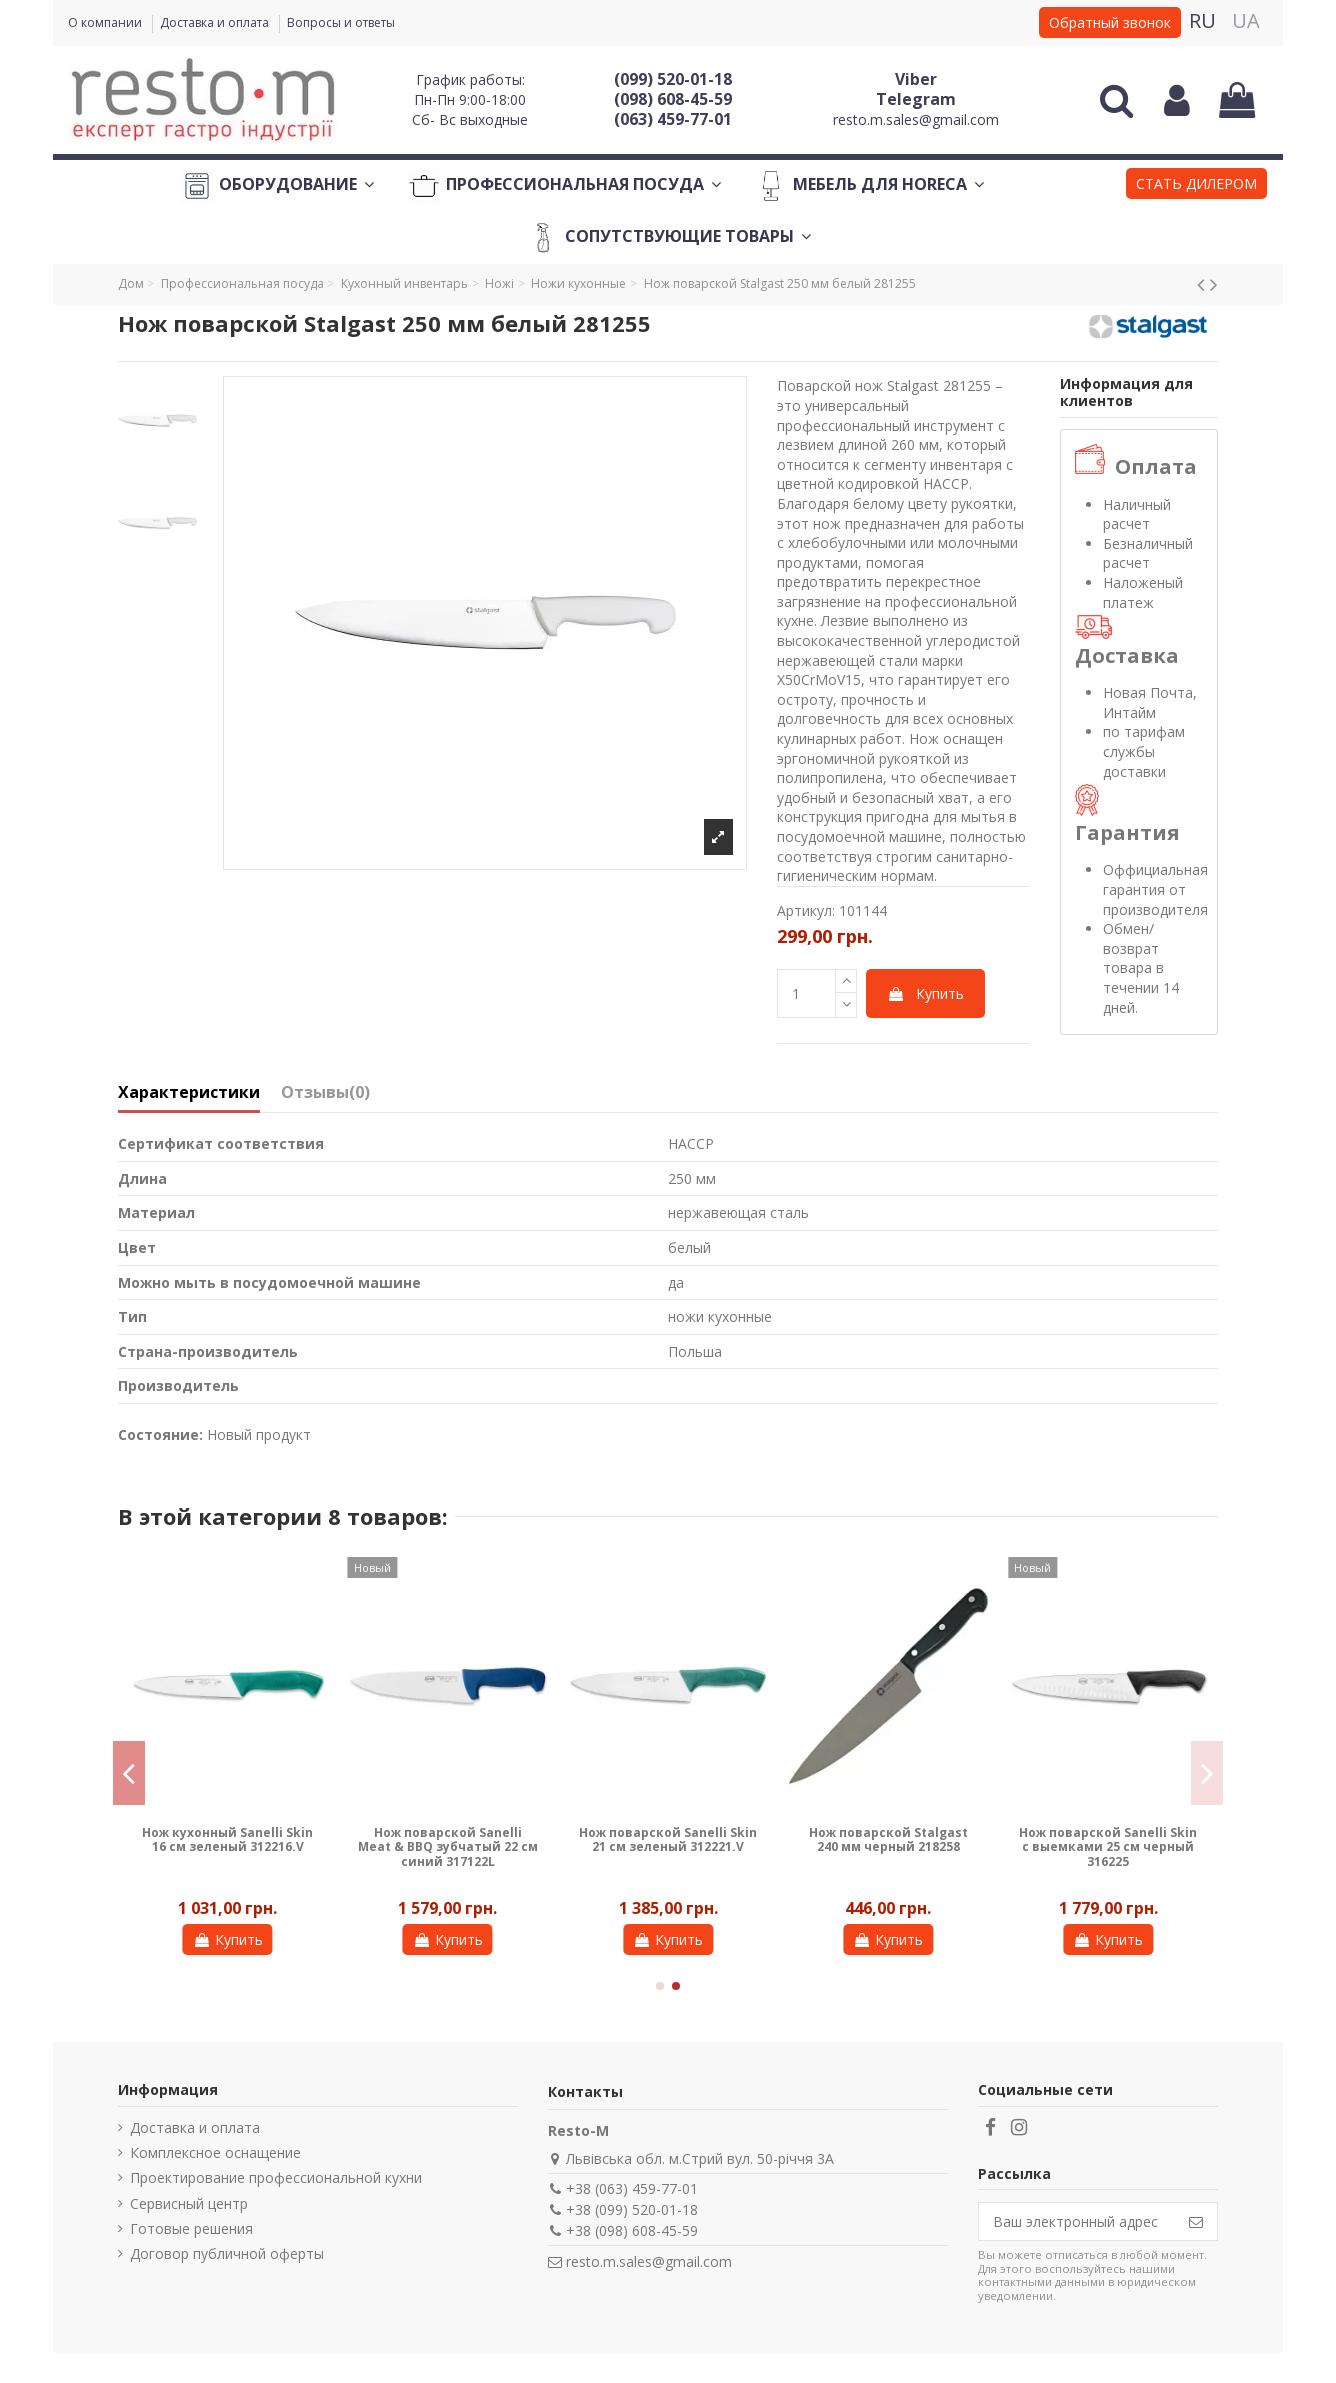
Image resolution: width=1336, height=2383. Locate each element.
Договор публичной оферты (227, 2253)
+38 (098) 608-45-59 (632, 2230)
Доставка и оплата (216, 22)
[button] (1196, 186)
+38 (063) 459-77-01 (632, 2188)
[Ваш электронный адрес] (1077, 2222)
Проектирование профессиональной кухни (276, 2177)
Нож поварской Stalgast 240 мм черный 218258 (888, 1839)
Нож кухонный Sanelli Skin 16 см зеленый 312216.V (227, 1839)
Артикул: (806, 910)
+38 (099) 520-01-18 (632, 2209)
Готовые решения (191, 2228)
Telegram (916, 99)
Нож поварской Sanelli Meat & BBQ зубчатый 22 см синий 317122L (448, 1847)
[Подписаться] (1196, 2222)
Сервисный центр (189, 2203)
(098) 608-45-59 (673, 99)
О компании (106, 22)
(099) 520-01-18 (673, 79)
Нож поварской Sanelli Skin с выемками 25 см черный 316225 (1108, 1847)
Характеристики (189, 1093)
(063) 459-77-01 (673, 119)
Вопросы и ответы (341, 22)
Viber (916, 79)
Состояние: (160, 1434)
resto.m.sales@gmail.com (916, 119)
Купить (925, 993)
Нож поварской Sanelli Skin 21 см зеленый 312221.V (668, 1839)
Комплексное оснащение (215, 2152)
